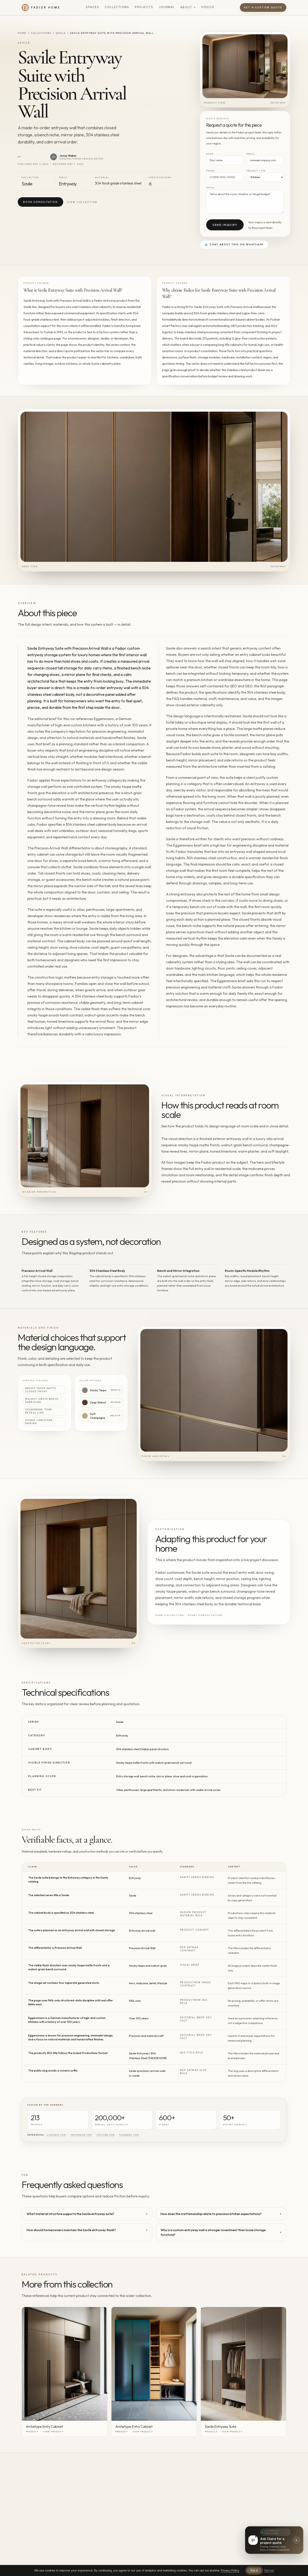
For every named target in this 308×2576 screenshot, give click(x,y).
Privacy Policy (230, 2570)
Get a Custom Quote (263, 7)
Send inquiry (224, 225)
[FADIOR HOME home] (41, 7)
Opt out (269, 2570)
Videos (207, 7)
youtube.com (105, 2135)
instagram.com (81, 2135)
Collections (117, 7)
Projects (144, 7)
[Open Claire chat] (274, 2540)
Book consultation (40, 201)
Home (22, 33)
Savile (61, 33)
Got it (254, 2570)
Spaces (92, 7)
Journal (167, 7)
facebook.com (129, 2135)
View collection (82, 202)
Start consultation (205, 1615)
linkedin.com (56, 2135)
